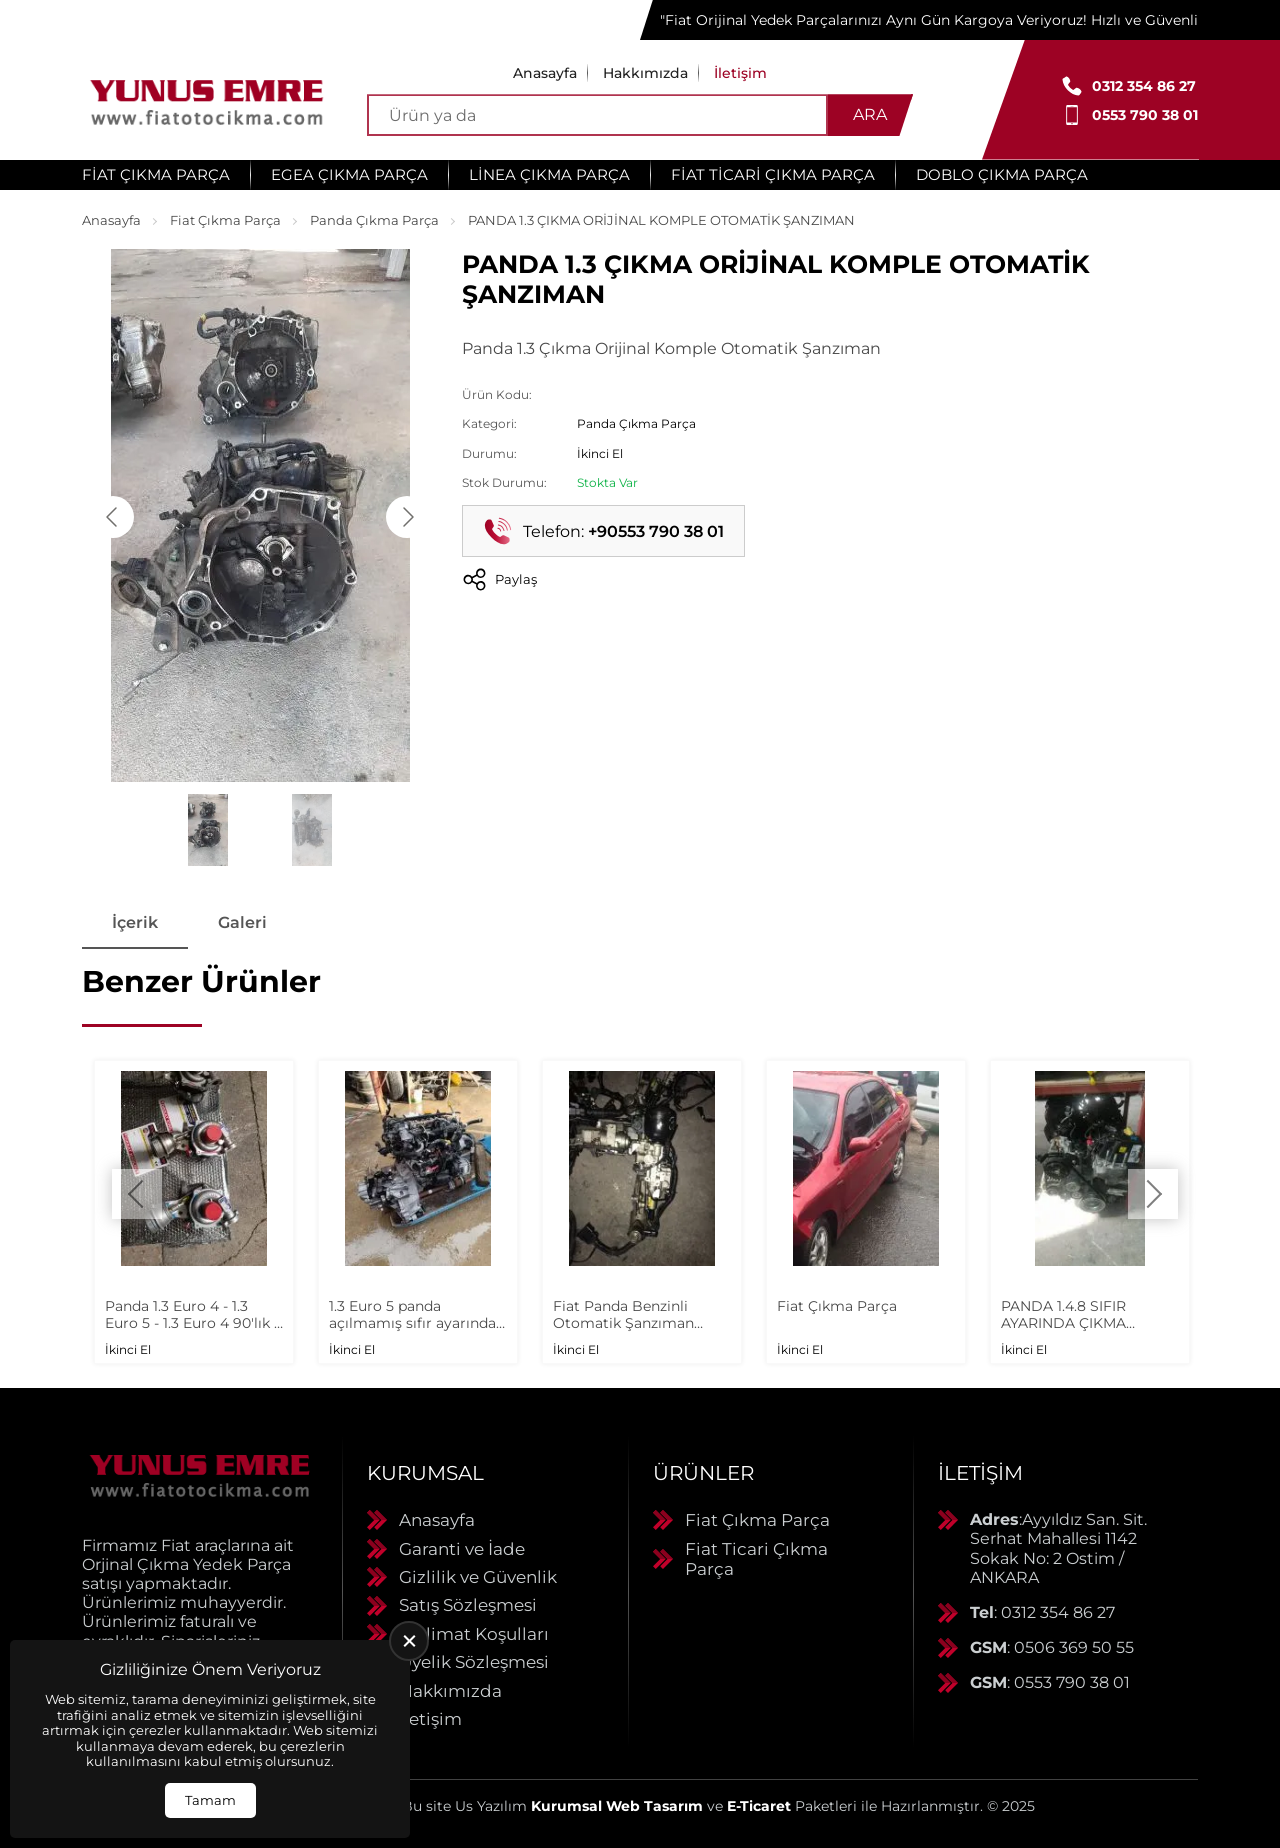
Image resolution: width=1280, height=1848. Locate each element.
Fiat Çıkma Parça (156, 174)
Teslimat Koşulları (474, 1634)
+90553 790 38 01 (656, 531)
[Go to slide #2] (312, 830)
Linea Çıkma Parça (549, 174)
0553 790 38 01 (1145, 115)
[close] (409, 1641)
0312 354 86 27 (1144, 86)
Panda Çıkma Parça (374, 220)
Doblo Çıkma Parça (1002, 174)
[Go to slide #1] (208, 830)
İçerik (135, 922)
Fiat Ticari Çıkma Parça (773, 174)
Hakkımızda (645, 73)
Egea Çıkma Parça (349, 174)
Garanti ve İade (462, 1549)
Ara (870, 114)
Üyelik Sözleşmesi (474, 1662)
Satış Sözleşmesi (468, 1605)
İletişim (740, 73)
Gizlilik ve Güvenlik (478, 1577)
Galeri (242, 922)
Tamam (210, 1800)
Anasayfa (545, 73)
